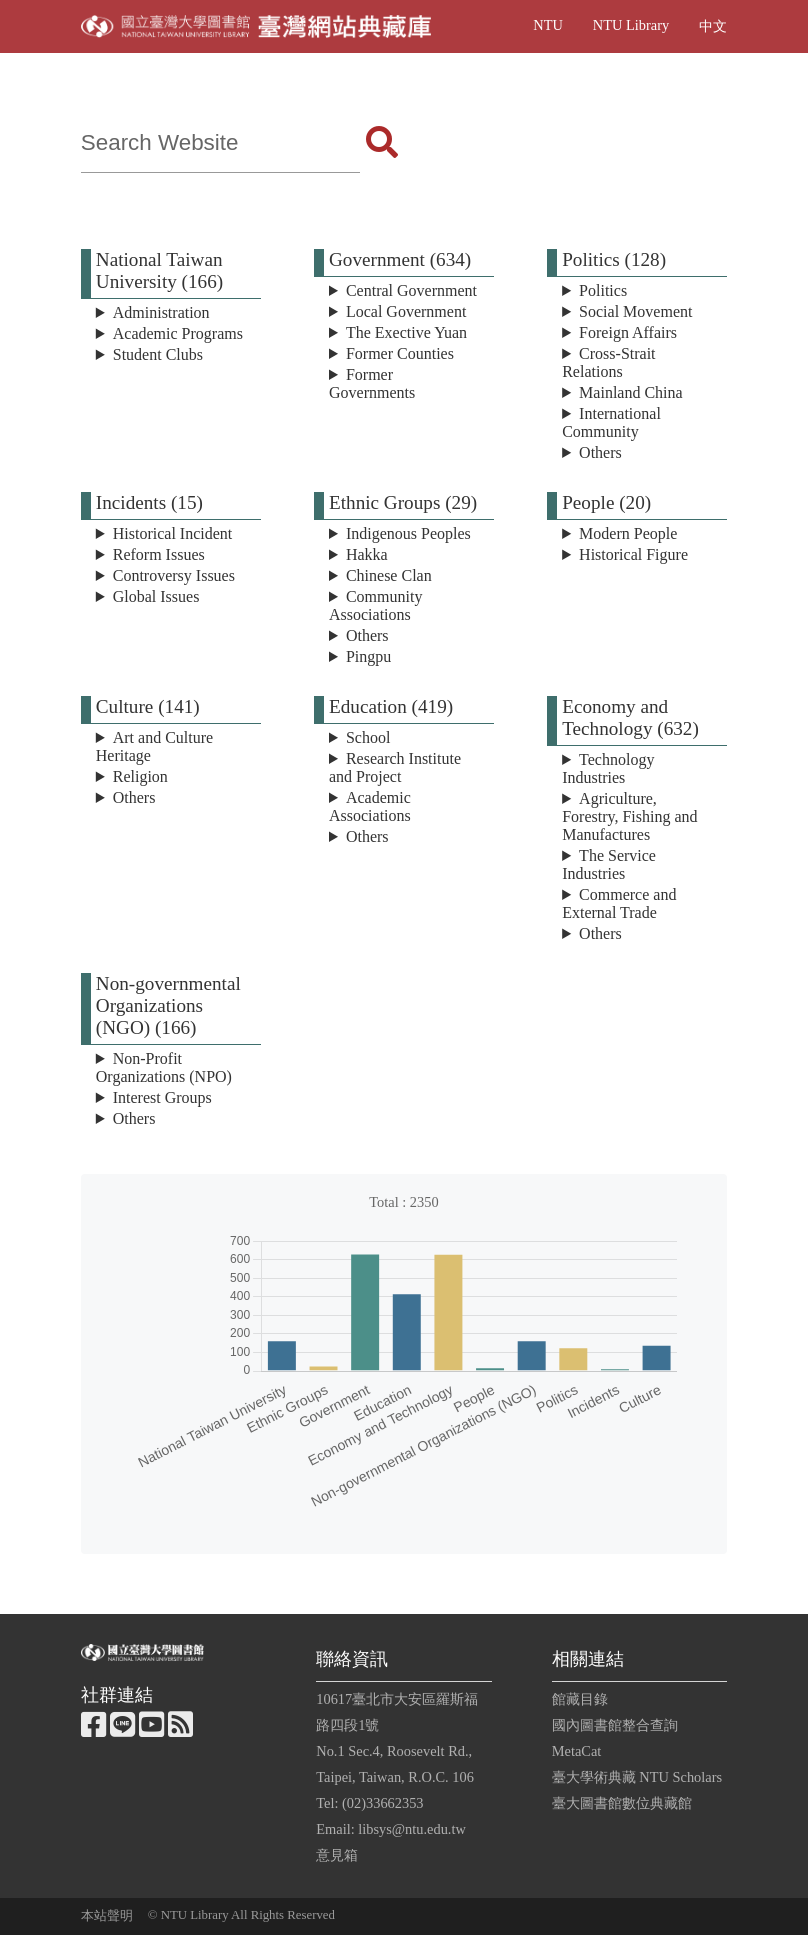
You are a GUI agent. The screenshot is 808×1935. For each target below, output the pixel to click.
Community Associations (375, 605)
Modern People (628, 533)
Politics (603, 290)
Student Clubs (158, 354)
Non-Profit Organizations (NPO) (164, 1067)
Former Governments (372, 383)
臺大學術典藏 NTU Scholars (637, 1777)
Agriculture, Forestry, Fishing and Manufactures (629, 816)
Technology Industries (608, 768)
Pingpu (368, 656)
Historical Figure (633, 554)
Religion (140, 776)
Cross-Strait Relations (608, 362)
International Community (611, 422)
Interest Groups (162, 1097)
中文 (713, 26)
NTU (548, 25)
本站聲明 (107, 1916)
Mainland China (631, 392)
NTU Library (631, 25)
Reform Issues (159, 554)
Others (600, 452)
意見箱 (337, 1855)
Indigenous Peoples (408, 533)
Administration (161, 312)
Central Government (411, 290)
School (368, 737)
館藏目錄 (580, 1699)
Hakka (367, 554)
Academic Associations (370, 806)
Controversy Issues (174, 575)
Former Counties (400, 353)
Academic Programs (178, 333)
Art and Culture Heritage (154, 746)
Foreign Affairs (628, 332)
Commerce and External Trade (619, 903)
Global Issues (156, 596)
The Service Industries (609, 864)
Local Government (406, 311)
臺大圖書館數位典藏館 (622, 1803)
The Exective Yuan (406, 332)
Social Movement (635, 311)
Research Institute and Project (395, 767)
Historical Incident (173, 533)
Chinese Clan (389, 575)
